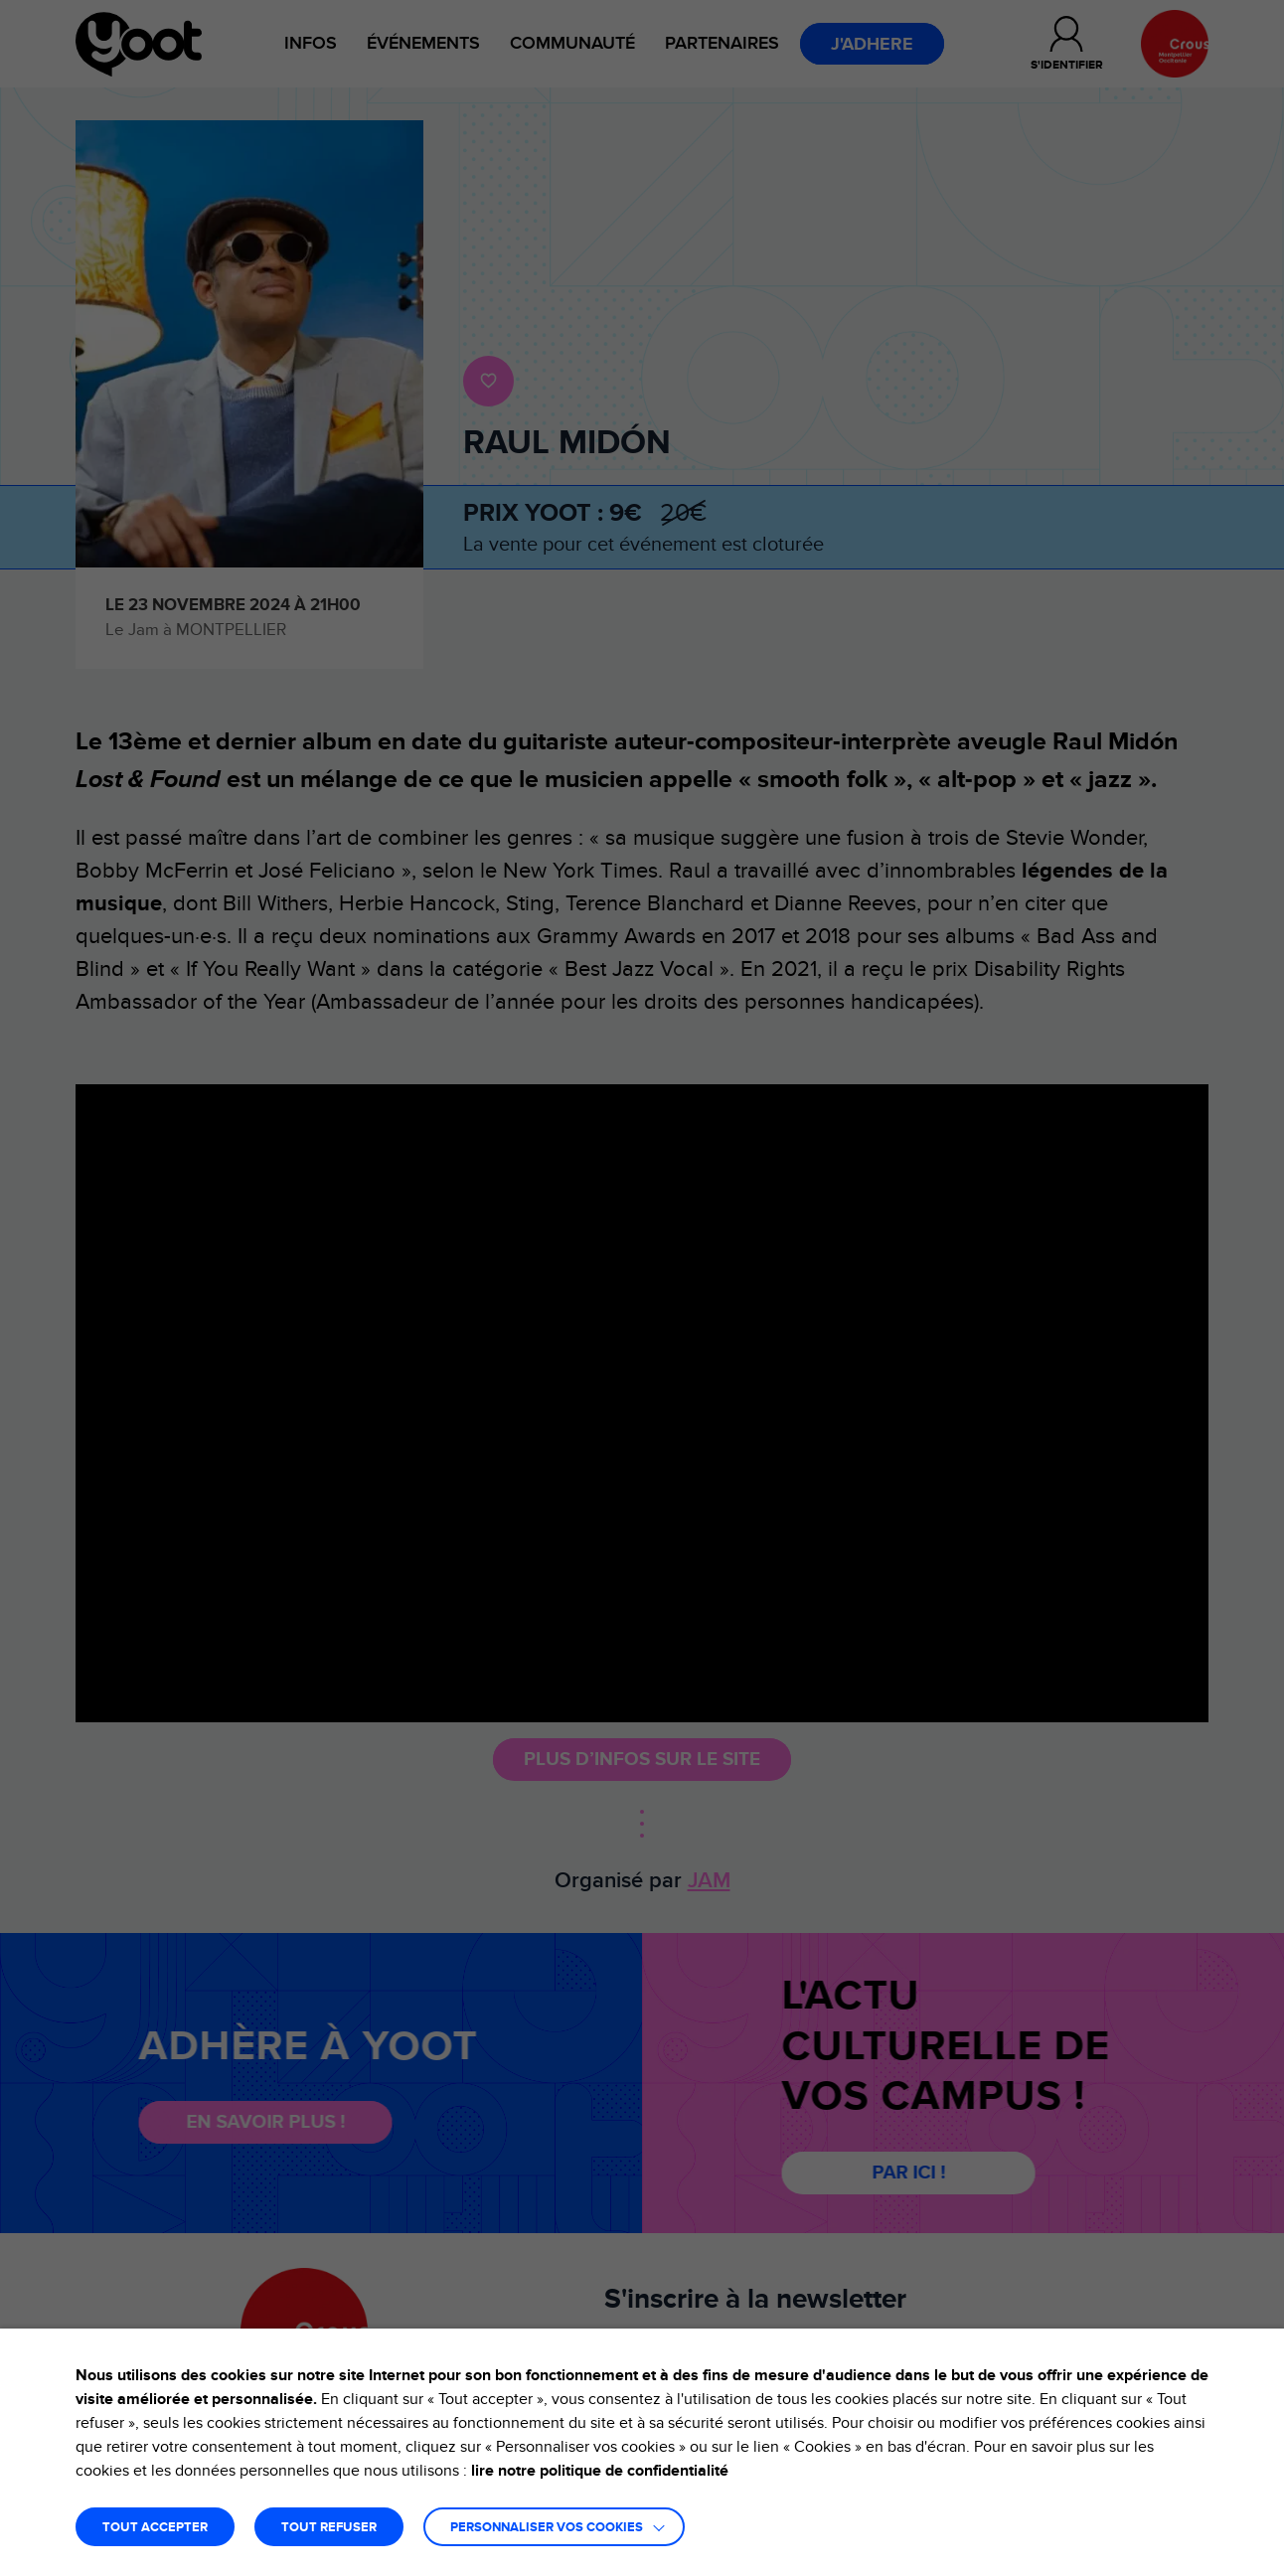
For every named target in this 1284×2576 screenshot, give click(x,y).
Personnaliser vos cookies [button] (546, 2527)
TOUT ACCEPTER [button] (155, 2527)
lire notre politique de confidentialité (599, 2471)
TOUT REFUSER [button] (329, 2527)
